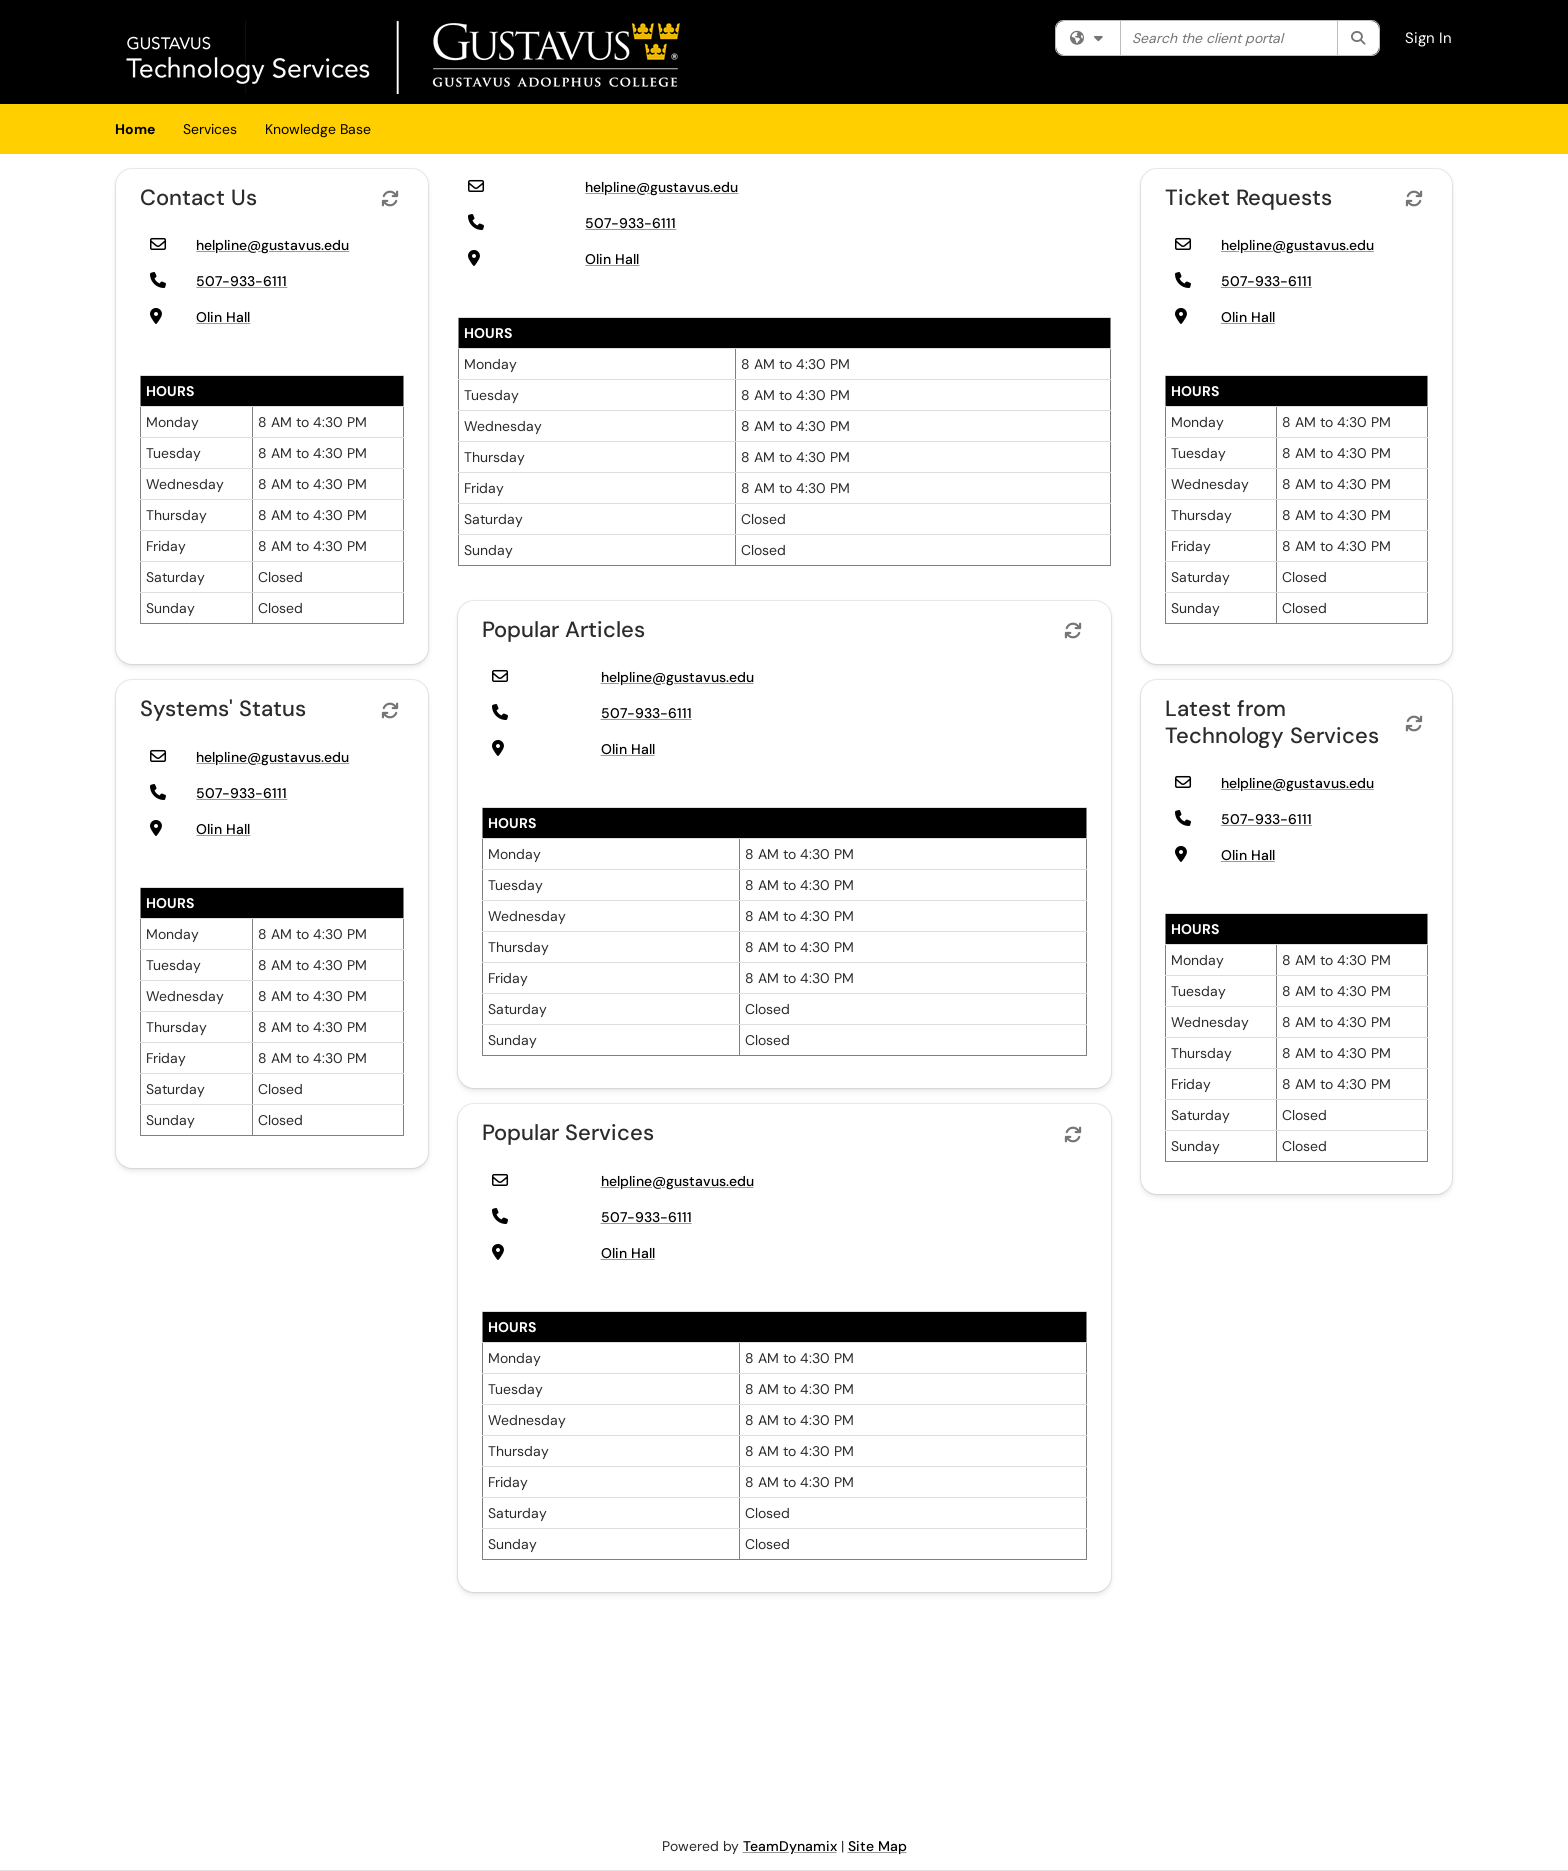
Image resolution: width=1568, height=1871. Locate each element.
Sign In (1428, 38)
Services (210, 129)
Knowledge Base (318, 129)
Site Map (877, 1846)
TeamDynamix (790, 1846)
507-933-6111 (241, 281)
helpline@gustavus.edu (272, 245)
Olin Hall (223, 317)
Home (135, 129)
